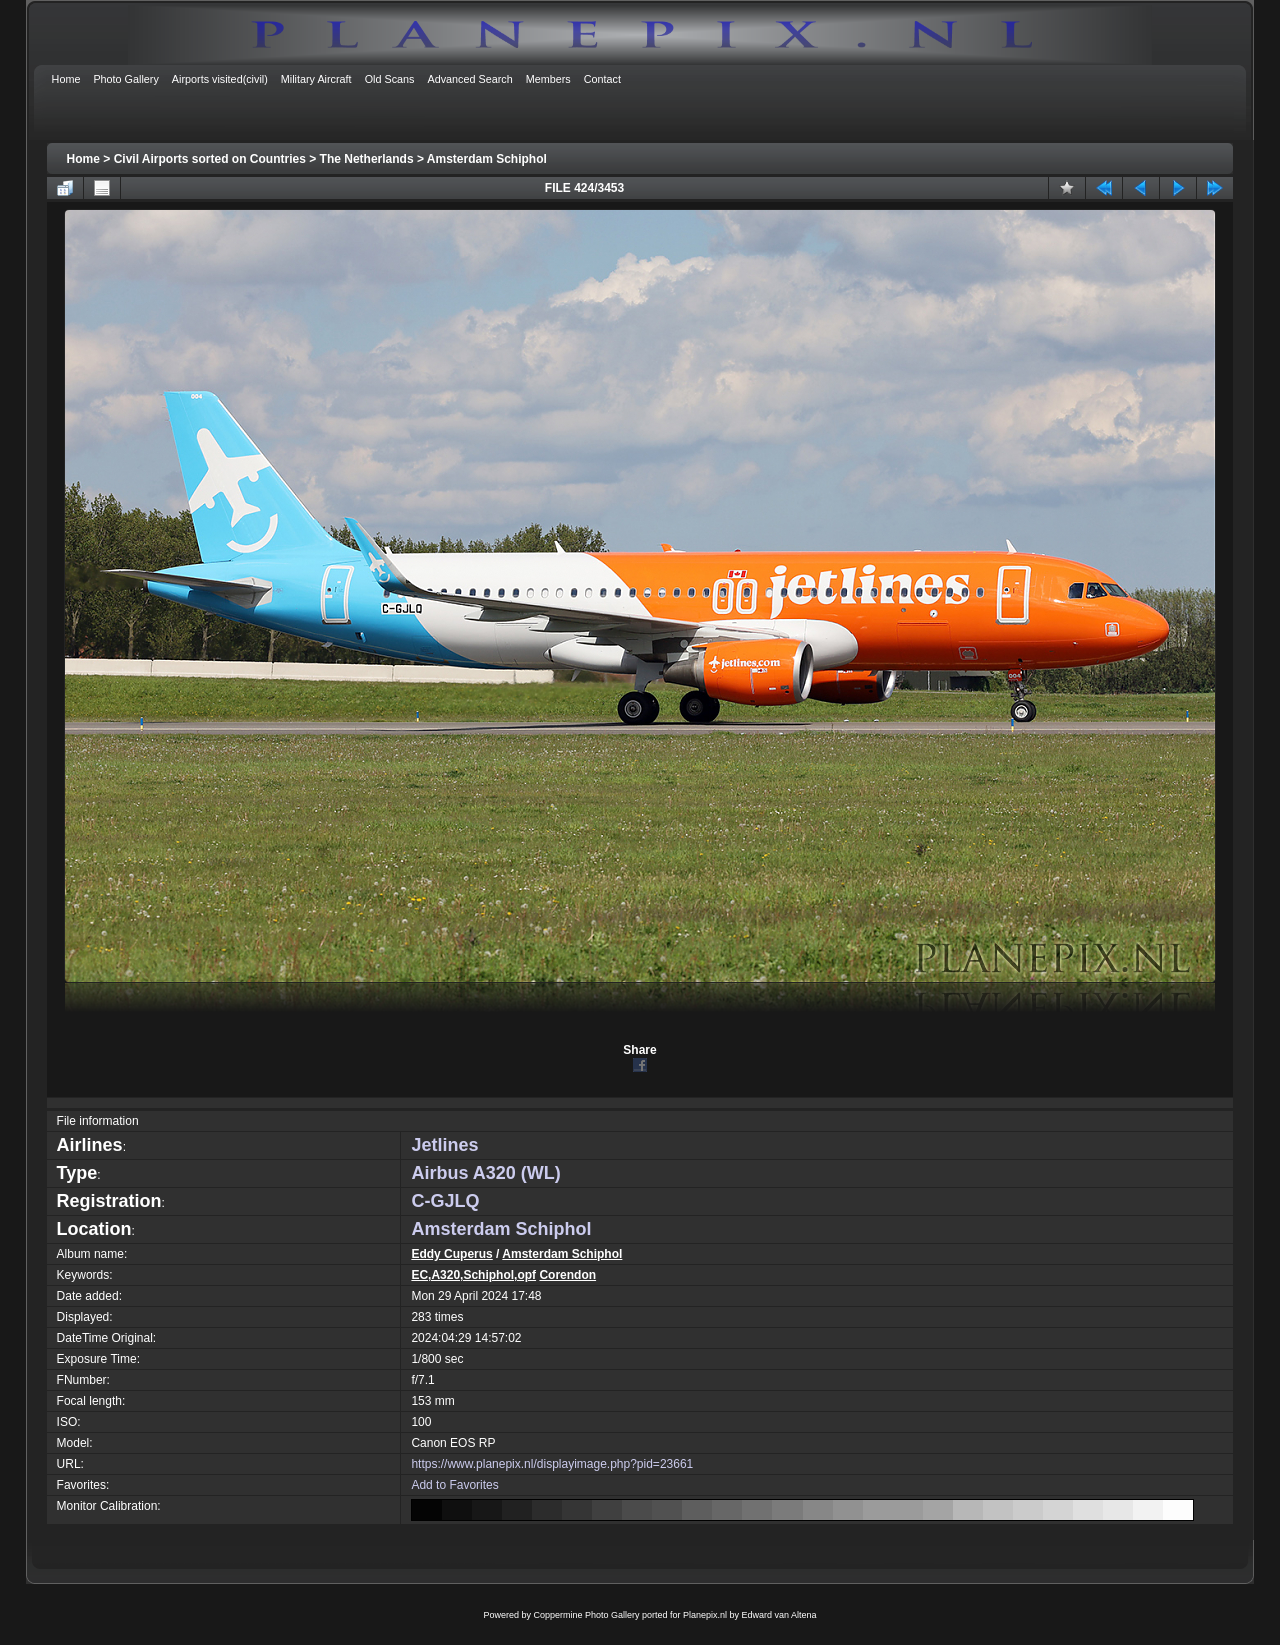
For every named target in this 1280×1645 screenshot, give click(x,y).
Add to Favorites (454, 1485)
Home (83, 159)
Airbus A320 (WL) (485, 1173)
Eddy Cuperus (451, 1254)
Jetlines (444, 1145)
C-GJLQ (445, 1201)
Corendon (567, 1275)
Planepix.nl (705, 1615)
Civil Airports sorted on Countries (210, 159)
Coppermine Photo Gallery (586, 1615)
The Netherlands (367, 159)
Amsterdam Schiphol (487, 159)
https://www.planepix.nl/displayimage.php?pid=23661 (552, 1464)
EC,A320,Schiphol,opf (473, 1275)
